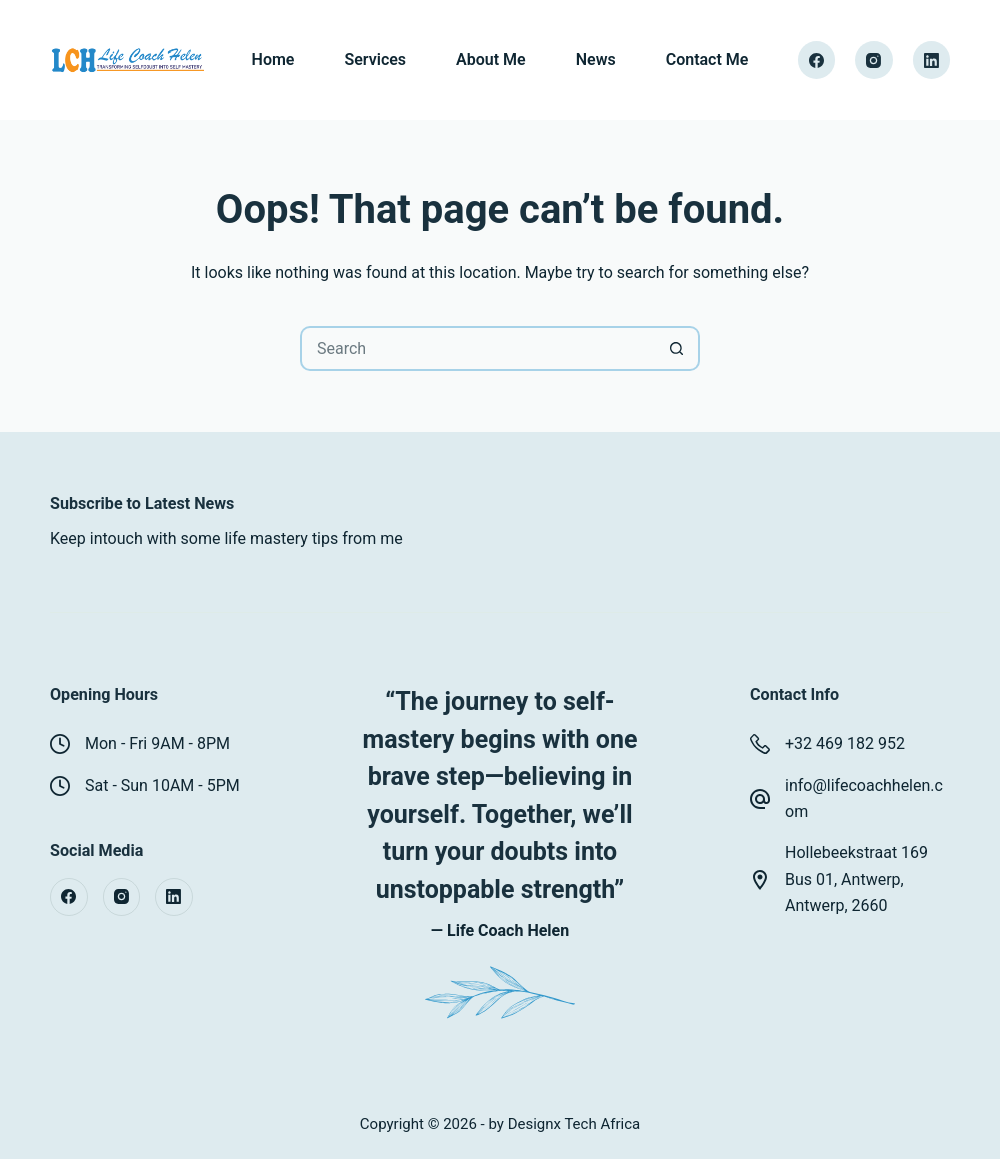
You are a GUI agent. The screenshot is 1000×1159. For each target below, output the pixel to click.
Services (375, 59)
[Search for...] (477, 348)
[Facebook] (817, 60)
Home (273, 59)
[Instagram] (874, 60)
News (596, 59)
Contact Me (707, 59)
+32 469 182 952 (845, 743)
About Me (491, 59)
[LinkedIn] (932, 60)
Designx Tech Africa (574, 1124)
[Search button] (677, 348)
